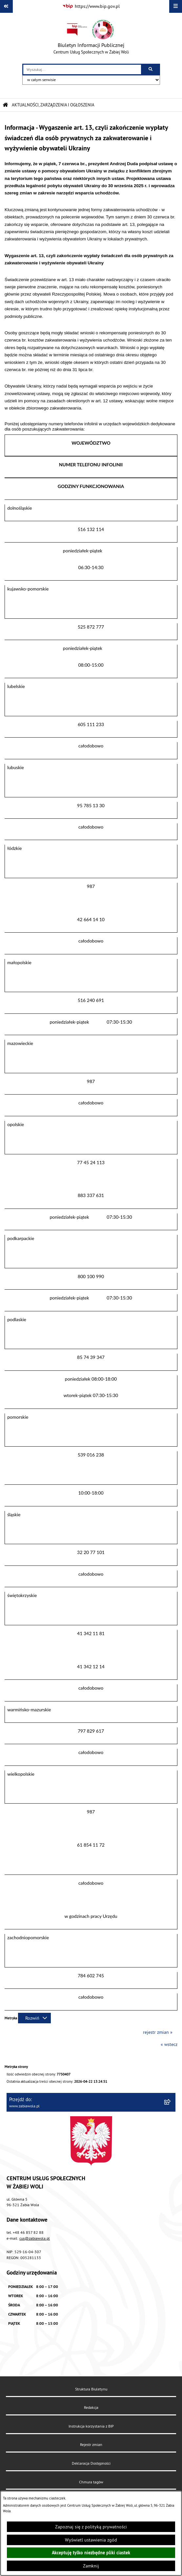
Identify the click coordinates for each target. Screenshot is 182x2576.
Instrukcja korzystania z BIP (91, 2426)
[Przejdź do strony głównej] (91, 38)
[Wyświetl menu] (175, 6)
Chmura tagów (91, 2481)
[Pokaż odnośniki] (6, 6)
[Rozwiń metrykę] (34, 2018)
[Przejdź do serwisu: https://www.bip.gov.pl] (91, 6)
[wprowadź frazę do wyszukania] (82, 69)
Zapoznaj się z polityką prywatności (91, 2527)
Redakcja (91, 2407)
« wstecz (169, 2044)
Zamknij (91, 2566)
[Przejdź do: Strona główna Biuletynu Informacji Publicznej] (5, 105)
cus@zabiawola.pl (34, 2238)
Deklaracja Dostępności (91, 2463)
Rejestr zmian (91, 2444)
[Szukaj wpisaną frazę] (151, 69)
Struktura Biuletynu (91, 2389)
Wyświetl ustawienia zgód (91, 2540)
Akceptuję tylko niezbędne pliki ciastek (91, 2553)
